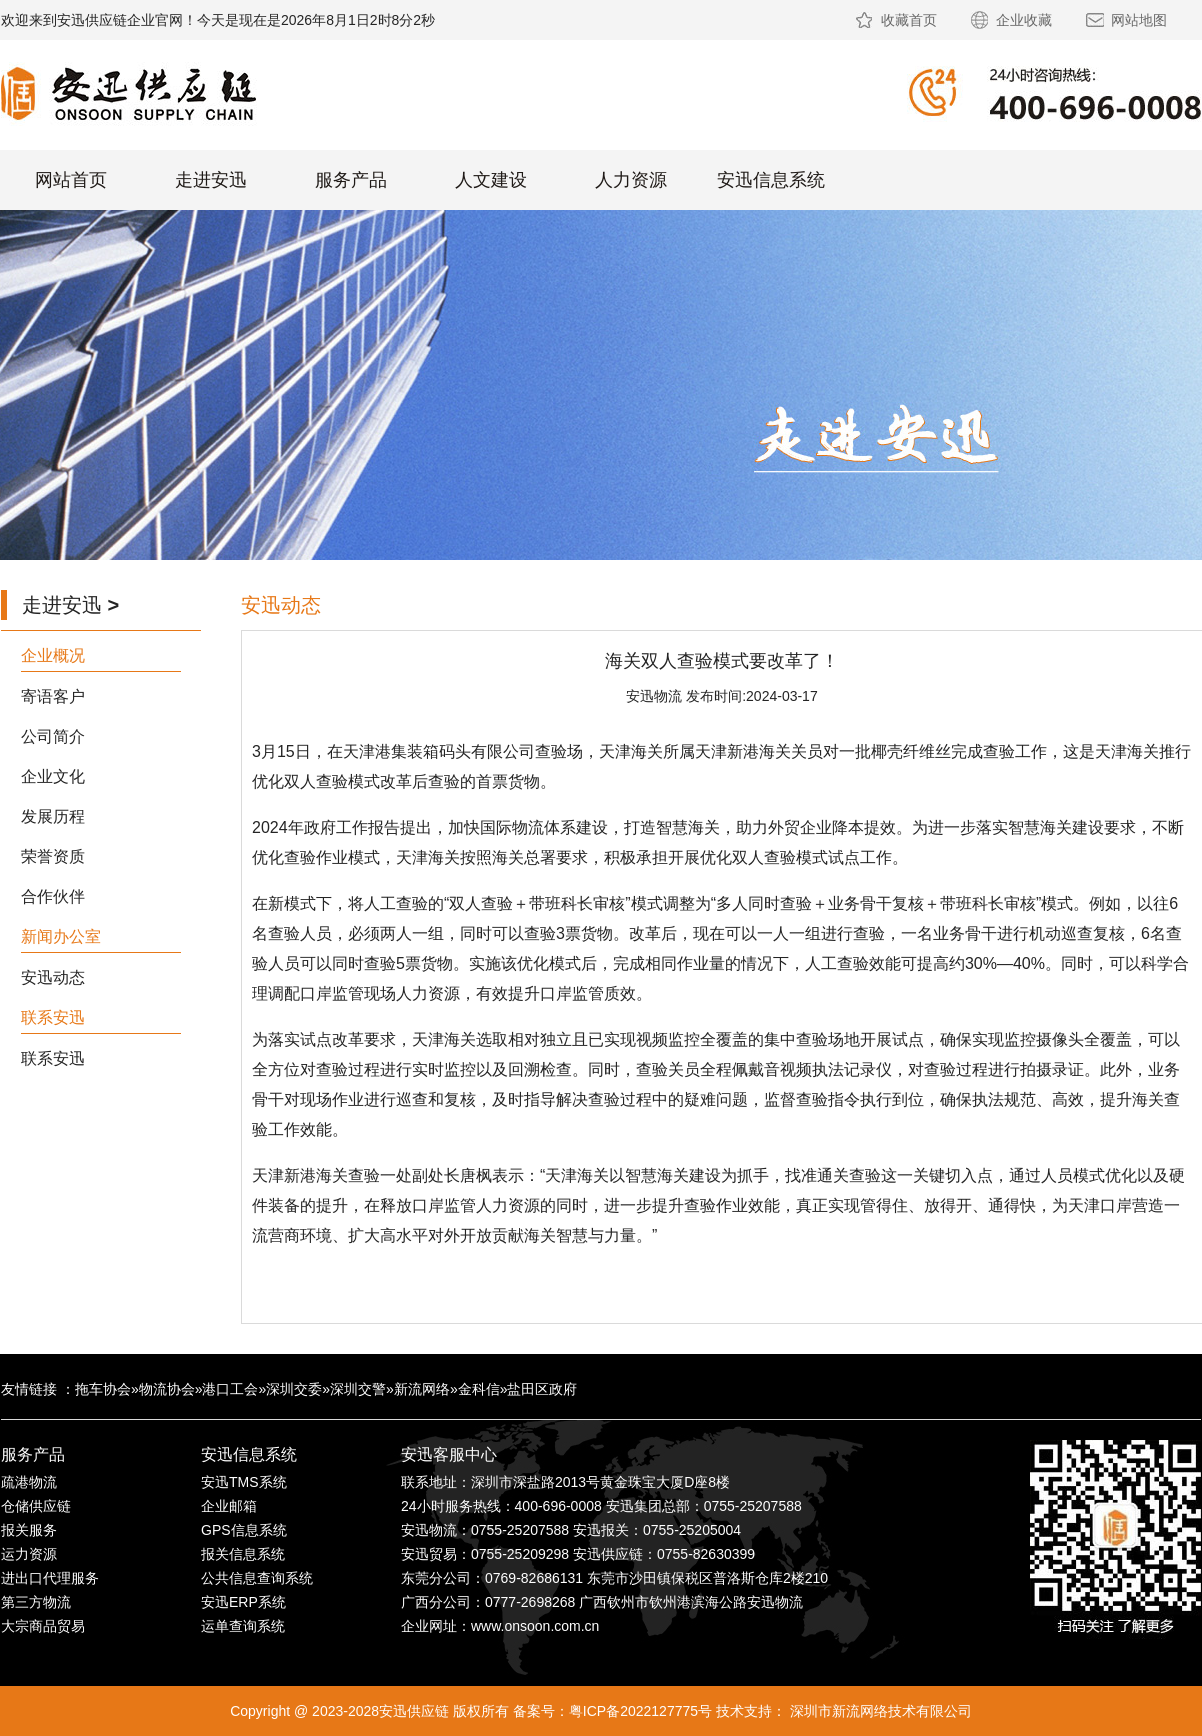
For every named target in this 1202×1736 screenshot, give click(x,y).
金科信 (479, 1389)
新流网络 (422, 1389)
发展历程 (53, 816)
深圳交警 (358, 1389)
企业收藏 (1024, 20)
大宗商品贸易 (43, 1626)
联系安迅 (53, 1058)
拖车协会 (103, 1389)
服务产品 (351, 180)
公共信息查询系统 (257, 1578)
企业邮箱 (229, 1506)
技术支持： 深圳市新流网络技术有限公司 (844, 1711)
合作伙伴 (53, 896)
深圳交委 (294, 1389)
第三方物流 (36, 1602)
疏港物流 (29, 1482)
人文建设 (491, 180)
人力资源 (631, 180)
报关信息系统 (243, 1554)
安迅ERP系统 (243, 1602)
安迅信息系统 (771, 180)
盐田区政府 (542, 1389)
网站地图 (1139, 20)
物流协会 (167, 1389)
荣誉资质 (53, 856)
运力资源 (29, 1554)
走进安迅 (211, 180)
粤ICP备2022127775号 (640, 1711)
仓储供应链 (36, 1506)
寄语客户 (53, 696)
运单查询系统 (243, 1626)
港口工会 (230, 1389)
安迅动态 (53, 977)
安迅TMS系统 (244, 1482)
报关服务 (29, 1530)
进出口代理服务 (50, 1578)
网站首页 (71, 180)
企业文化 (53, 776)
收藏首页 (909, 20)
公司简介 (53, 736)
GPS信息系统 (244, 1530)
